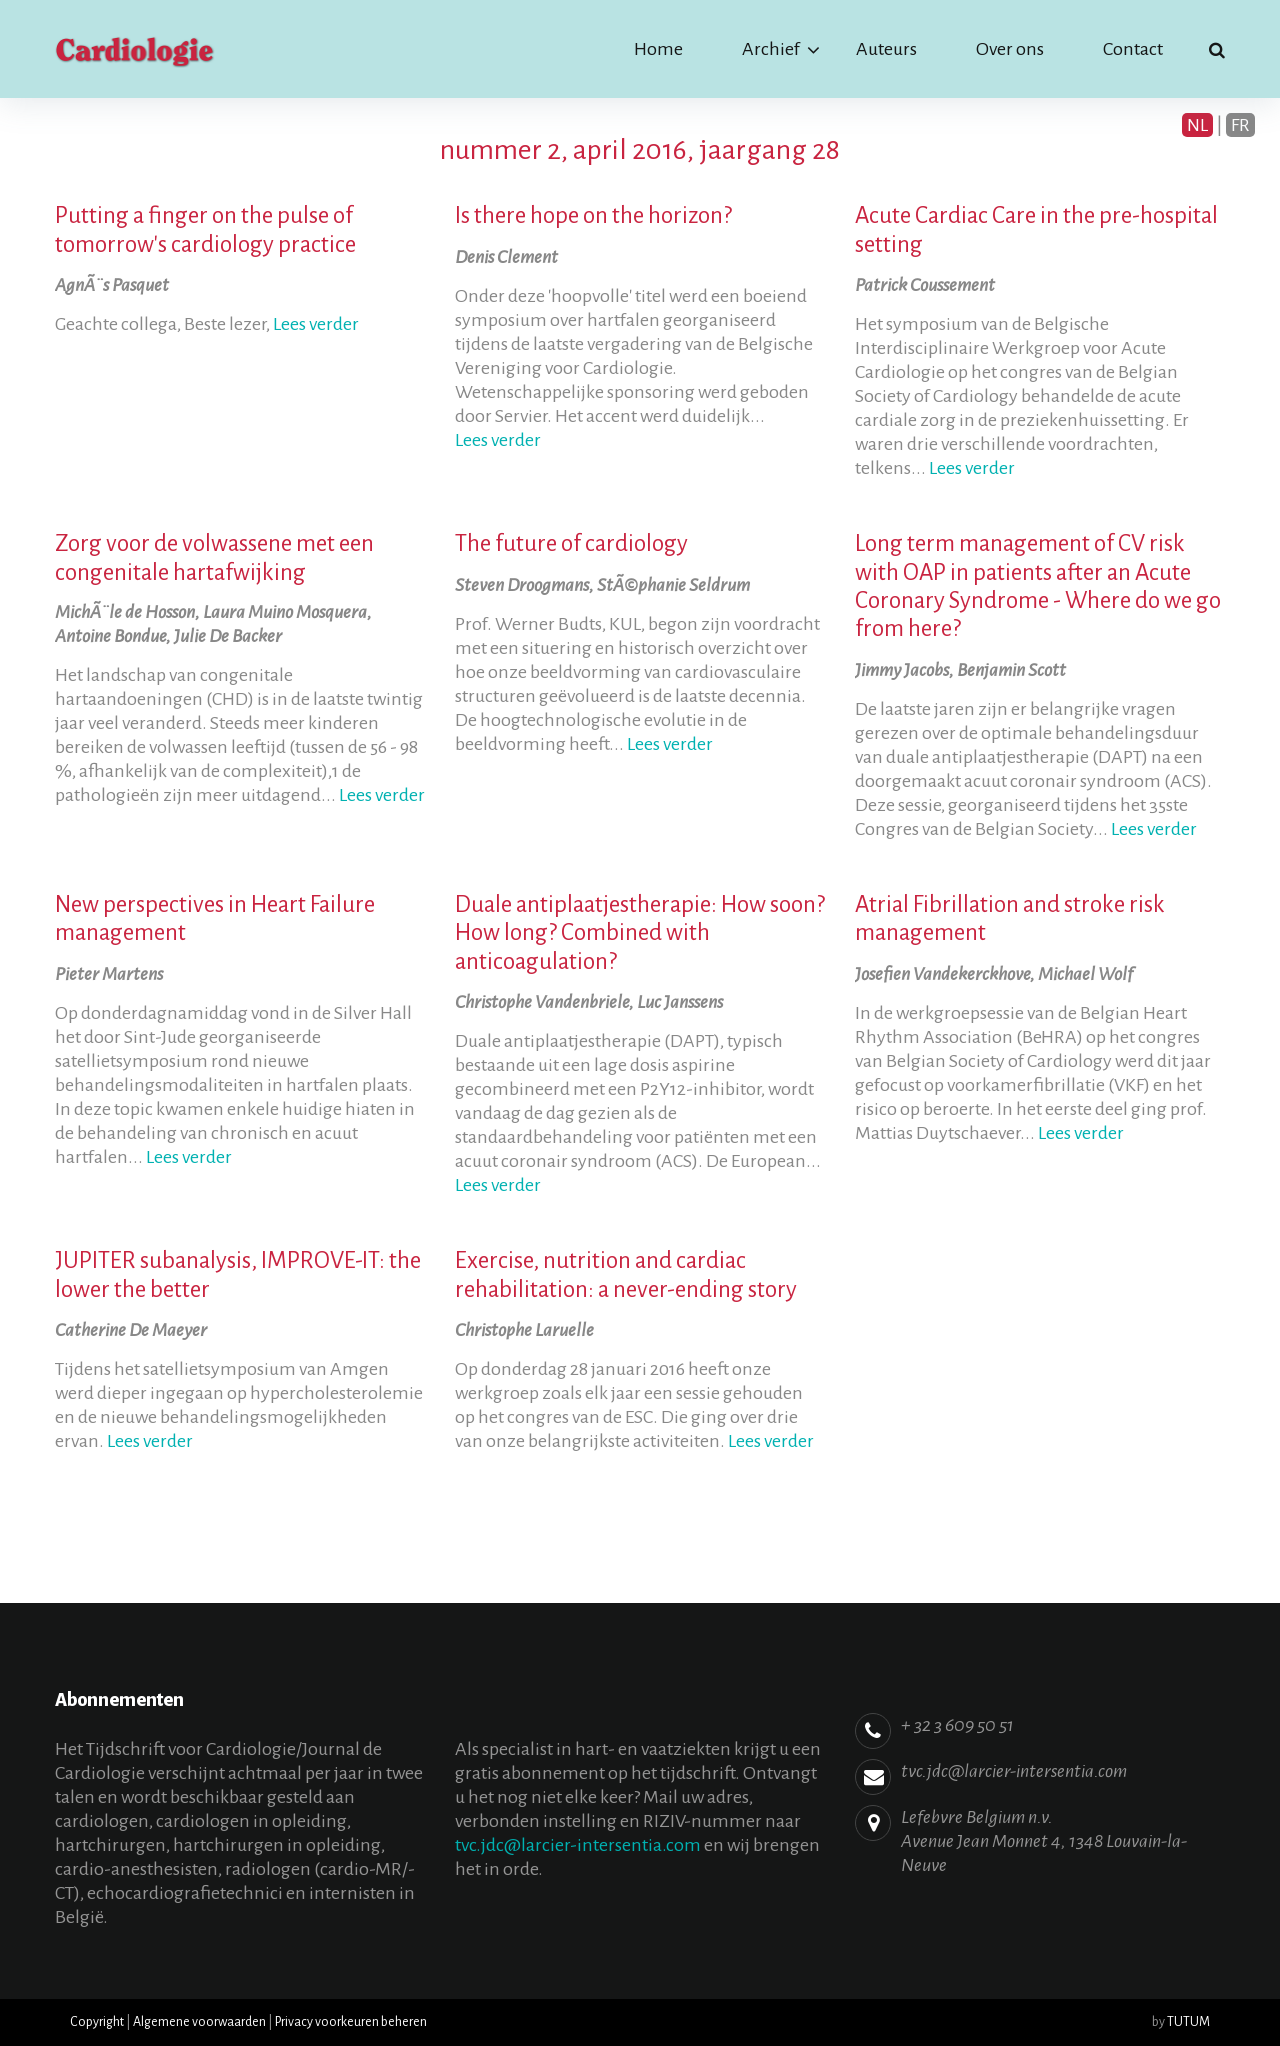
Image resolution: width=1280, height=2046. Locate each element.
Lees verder (316, 324)
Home (658, 49)
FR (1240, 125)
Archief (771, 49)
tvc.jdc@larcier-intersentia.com (578, 1845)
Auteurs (886, 49)
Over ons (1010, 49)
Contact (1133, 49)
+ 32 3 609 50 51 (957, 1725)
